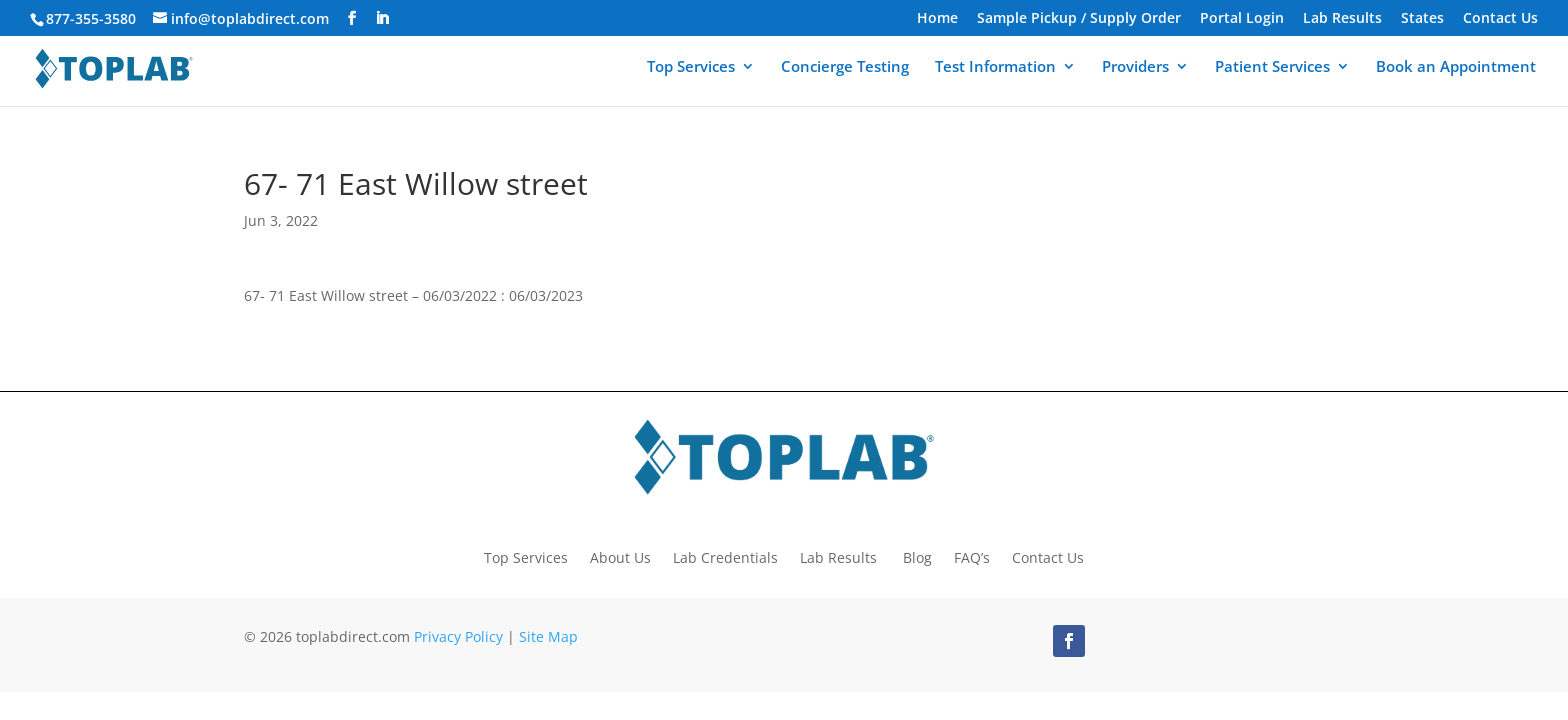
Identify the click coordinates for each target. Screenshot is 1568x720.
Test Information (995, 71)
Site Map (548, 636)
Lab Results (1342, 19)
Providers (1135, 71)
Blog (917, 556)
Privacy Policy (458, 636)
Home (937, 19)
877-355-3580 (91, 18)
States (1422, 19)
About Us (620, 556)
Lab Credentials (725, 556)
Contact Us (1500, 19)
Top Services (691, 71)
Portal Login (1242, 19)
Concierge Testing (845, 71)
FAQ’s (972, 556)
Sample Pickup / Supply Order (1079, 19)
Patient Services (1272, 71)
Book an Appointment (1456, 71)
